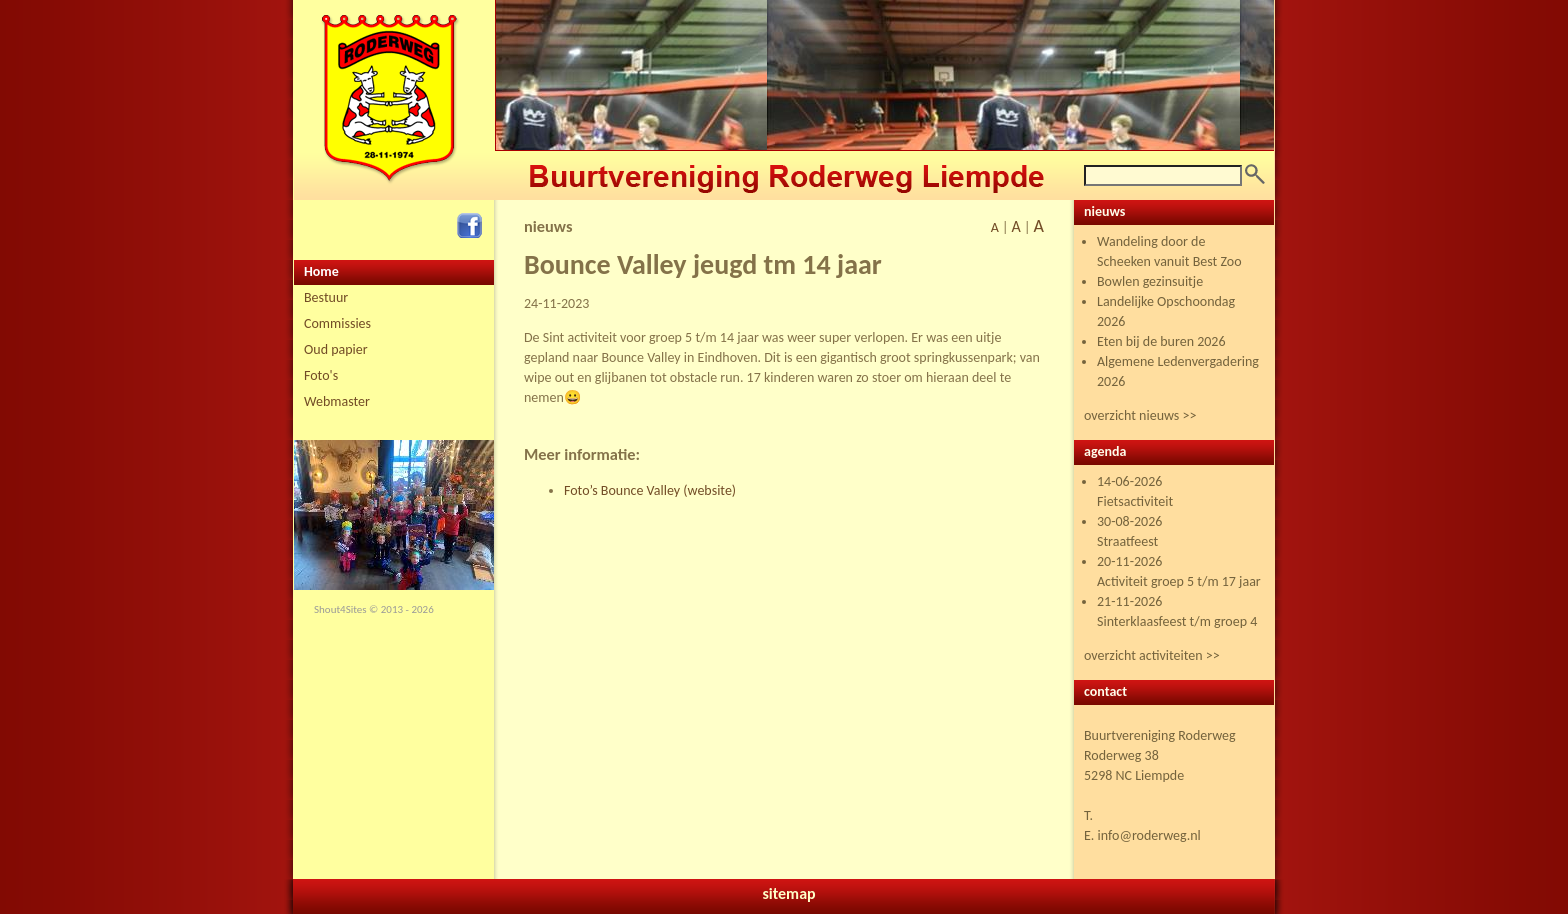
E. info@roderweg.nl (1142, 835)
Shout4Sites (340, 609)
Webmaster (337, 401)
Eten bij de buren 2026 (1161, 341)
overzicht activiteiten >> (1152, 655)
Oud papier (336, 349)
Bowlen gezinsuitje (1150, 281)
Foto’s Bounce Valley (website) (650, 490)
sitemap (788, 893)
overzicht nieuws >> (1140, 415)
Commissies (337, 323)
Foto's (321, 375)
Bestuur (326, 297)
